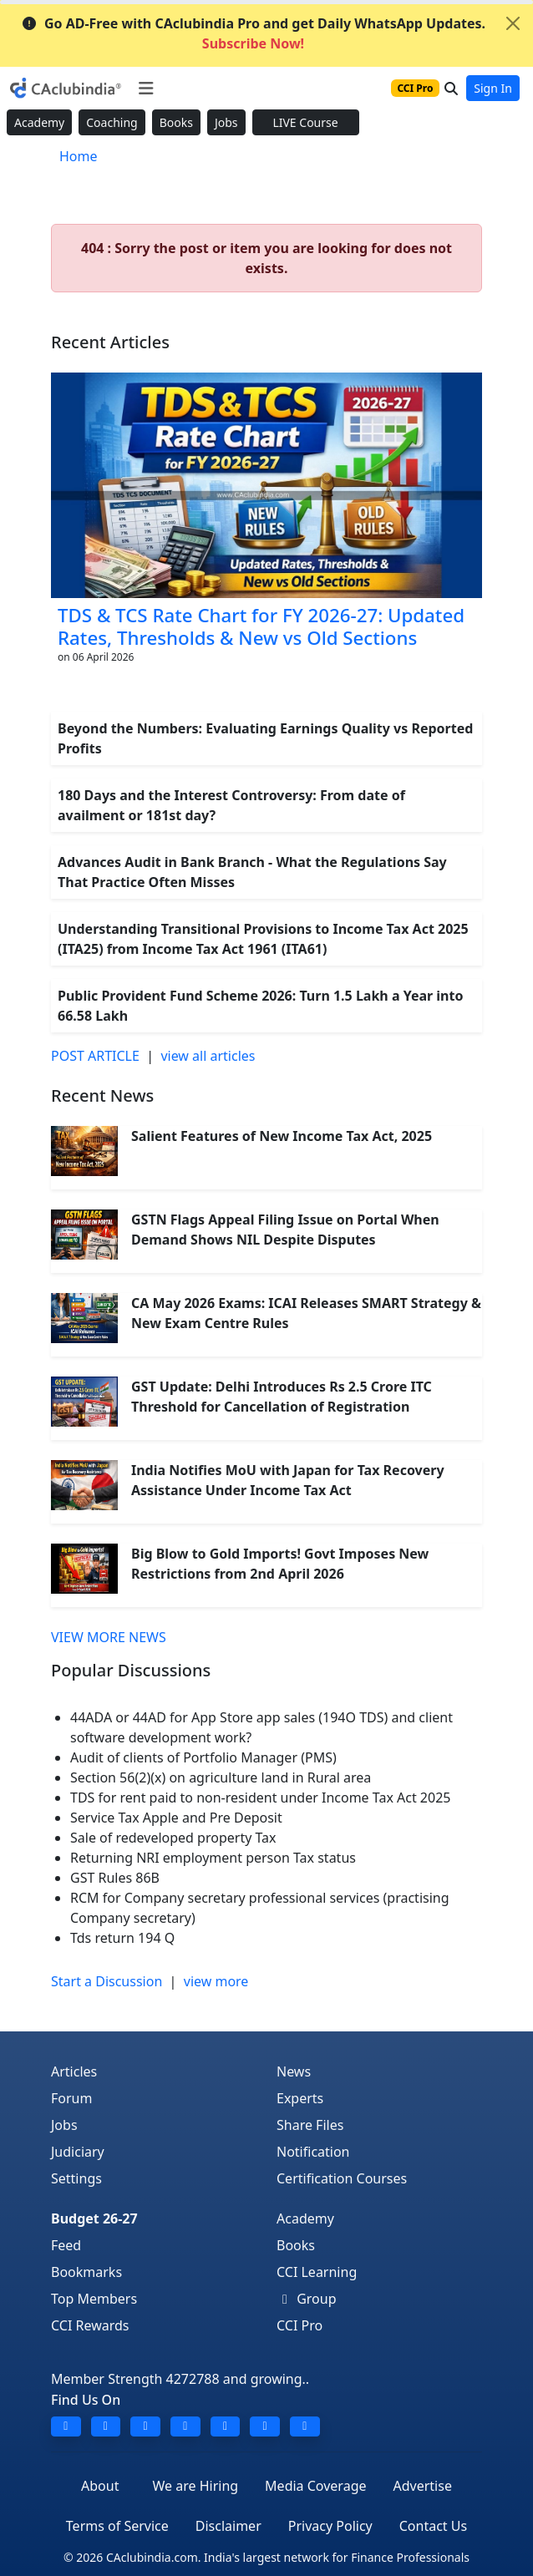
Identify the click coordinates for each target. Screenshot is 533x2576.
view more (216, 1981)
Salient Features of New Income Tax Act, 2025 (281, 1136)
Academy (39, 122)
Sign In (493, 88)
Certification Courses (342, 2178)
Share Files (310, 2125)
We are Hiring (195, 2486)
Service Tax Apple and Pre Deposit (176, 1817)
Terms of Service (117, 2526)
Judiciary (77, 2151)
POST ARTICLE (95, 1056)
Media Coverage (315, 2486)
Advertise (422, 2486)
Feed (66, 2245)
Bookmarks (86, 2272)
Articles (74, 2071)
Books (176, 122)
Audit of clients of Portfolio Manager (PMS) (203, 1757)
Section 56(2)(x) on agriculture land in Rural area (220, 1777)
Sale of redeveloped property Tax (173, 1837)
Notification (313, 2151)
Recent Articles (110, 342)
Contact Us (433, 2526)
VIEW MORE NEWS (108, 1637)
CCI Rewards (90, 2325)
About (100, 2486)
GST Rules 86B (115, 1878)
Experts (300, 2098)
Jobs (226, 122)
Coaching (111, 122)
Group (307, 2298)
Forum (71, 2098)
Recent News (102, 1095)
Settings (76, 2178)
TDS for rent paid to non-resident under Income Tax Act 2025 (260, 1797)
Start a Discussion (106, 1981)
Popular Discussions (131, 1670)
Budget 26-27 (94, 2218)
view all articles (207, 1056)
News (294, 2071)
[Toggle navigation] (146, 88)
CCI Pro (299, 2325)
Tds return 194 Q (122, 1938)
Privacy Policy (330, 2526)
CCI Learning (317, 2272)
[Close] (513, 23)
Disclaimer (228, 2526)
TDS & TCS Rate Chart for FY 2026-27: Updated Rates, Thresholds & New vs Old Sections (261, 626)
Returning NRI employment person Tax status (213, 1857)
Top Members (94, 2298)
